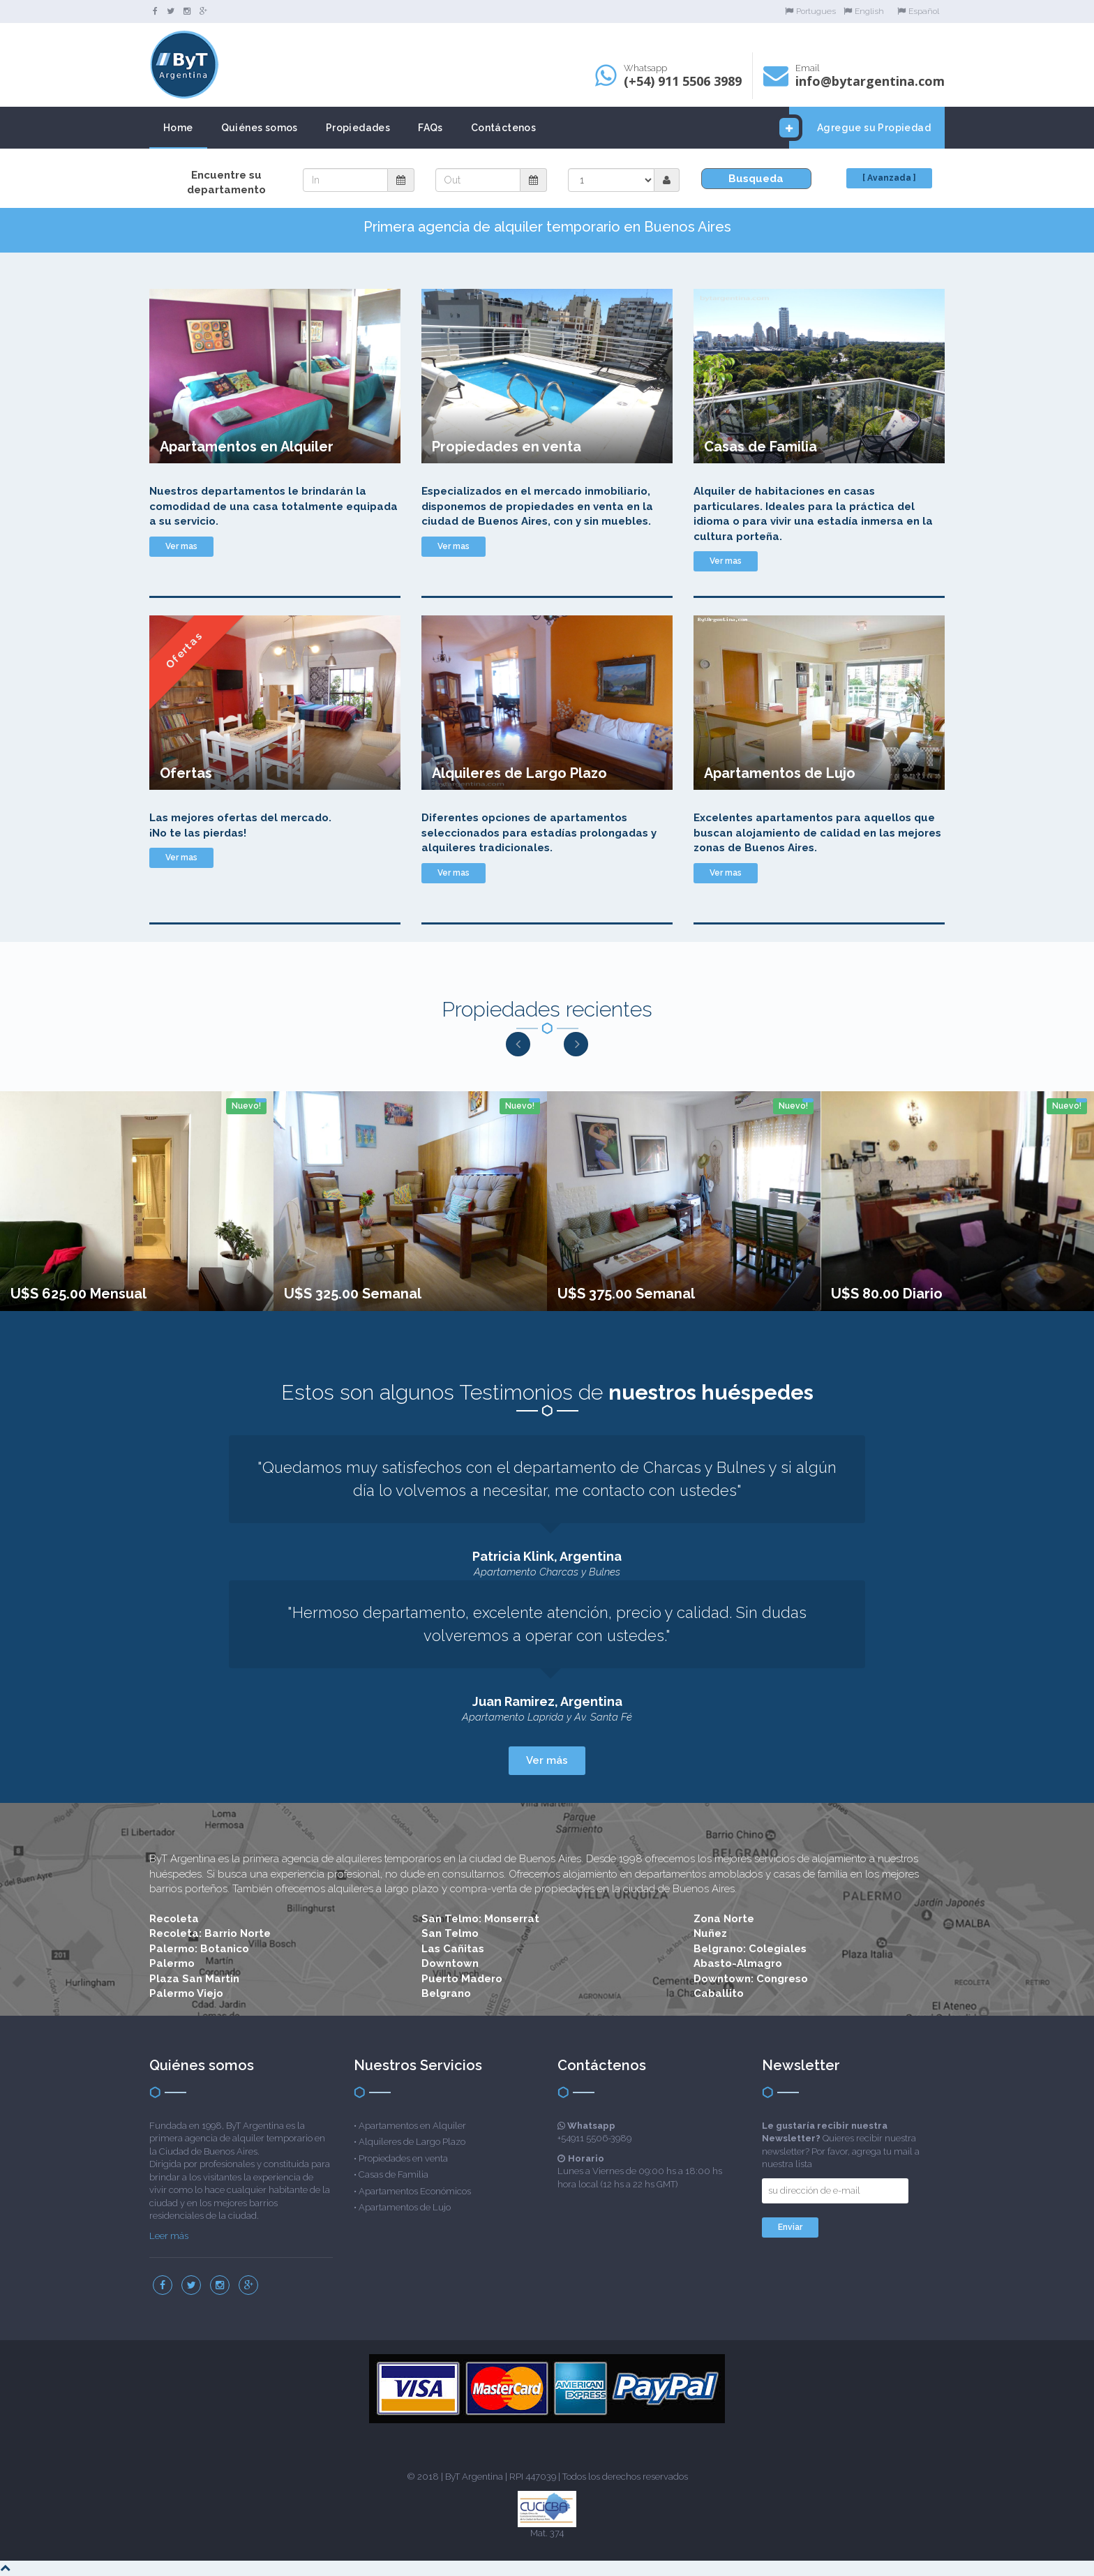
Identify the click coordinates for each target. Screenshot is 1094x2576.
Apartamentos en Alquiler (412, 2125)
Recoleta (174, 1918)
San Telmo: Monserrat (480, 1918)
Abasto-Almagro (738, 1963)
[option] (137, 1201)
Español (918, 11)
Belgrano (446, 1993)
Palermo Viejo (186, 1993)
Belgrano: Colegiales (750, 1948)
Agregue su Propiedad (860, 127)
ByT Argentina (474, 2476)
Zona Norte (724, 1918)
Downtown (450, 1963)
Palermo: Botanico (199, 1948)
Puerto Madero (461, 1978)
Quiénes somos (259, 127)
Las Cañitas (452, 1948)
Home (178, 127)
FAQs (430, 127)
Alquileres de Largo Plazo (412, 2141)
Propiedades (358, 127)
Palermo (172, 1963)
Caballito (719, 1993)
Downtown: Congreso (751, 1978)
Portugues (810, 11)
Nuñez (710, 1933)
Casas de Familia (393, 2174)
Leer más (168, 2236)
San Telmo (450, 1933)
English (864, 11)
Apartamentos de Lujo (405, 2207)
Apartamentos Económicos (415, 2191)
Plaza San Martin (194, 1978)
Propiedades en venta (403, 2158)
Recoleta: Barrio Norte (210, 1933)
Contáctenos (503, 127)
